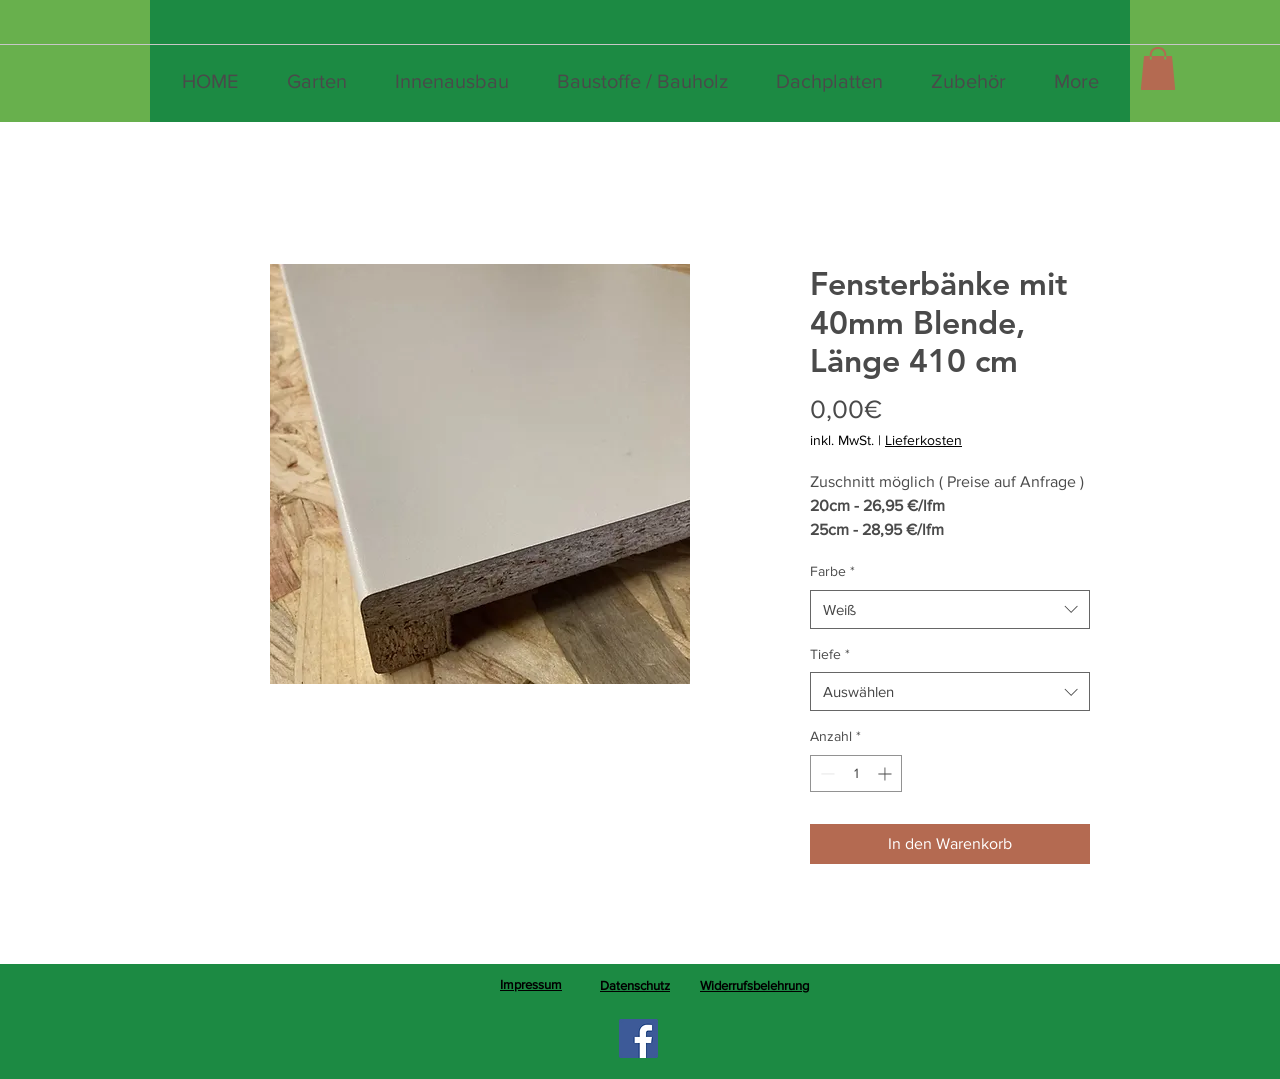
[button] (1158, 68)
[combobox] (950, 609)
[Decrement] (825, 773)
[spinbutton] (856, 773)
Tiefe (830, 654)
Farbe (832, 571)
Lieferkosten (923, 440)
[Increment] (886, 773)
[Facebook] (638, 1038)
